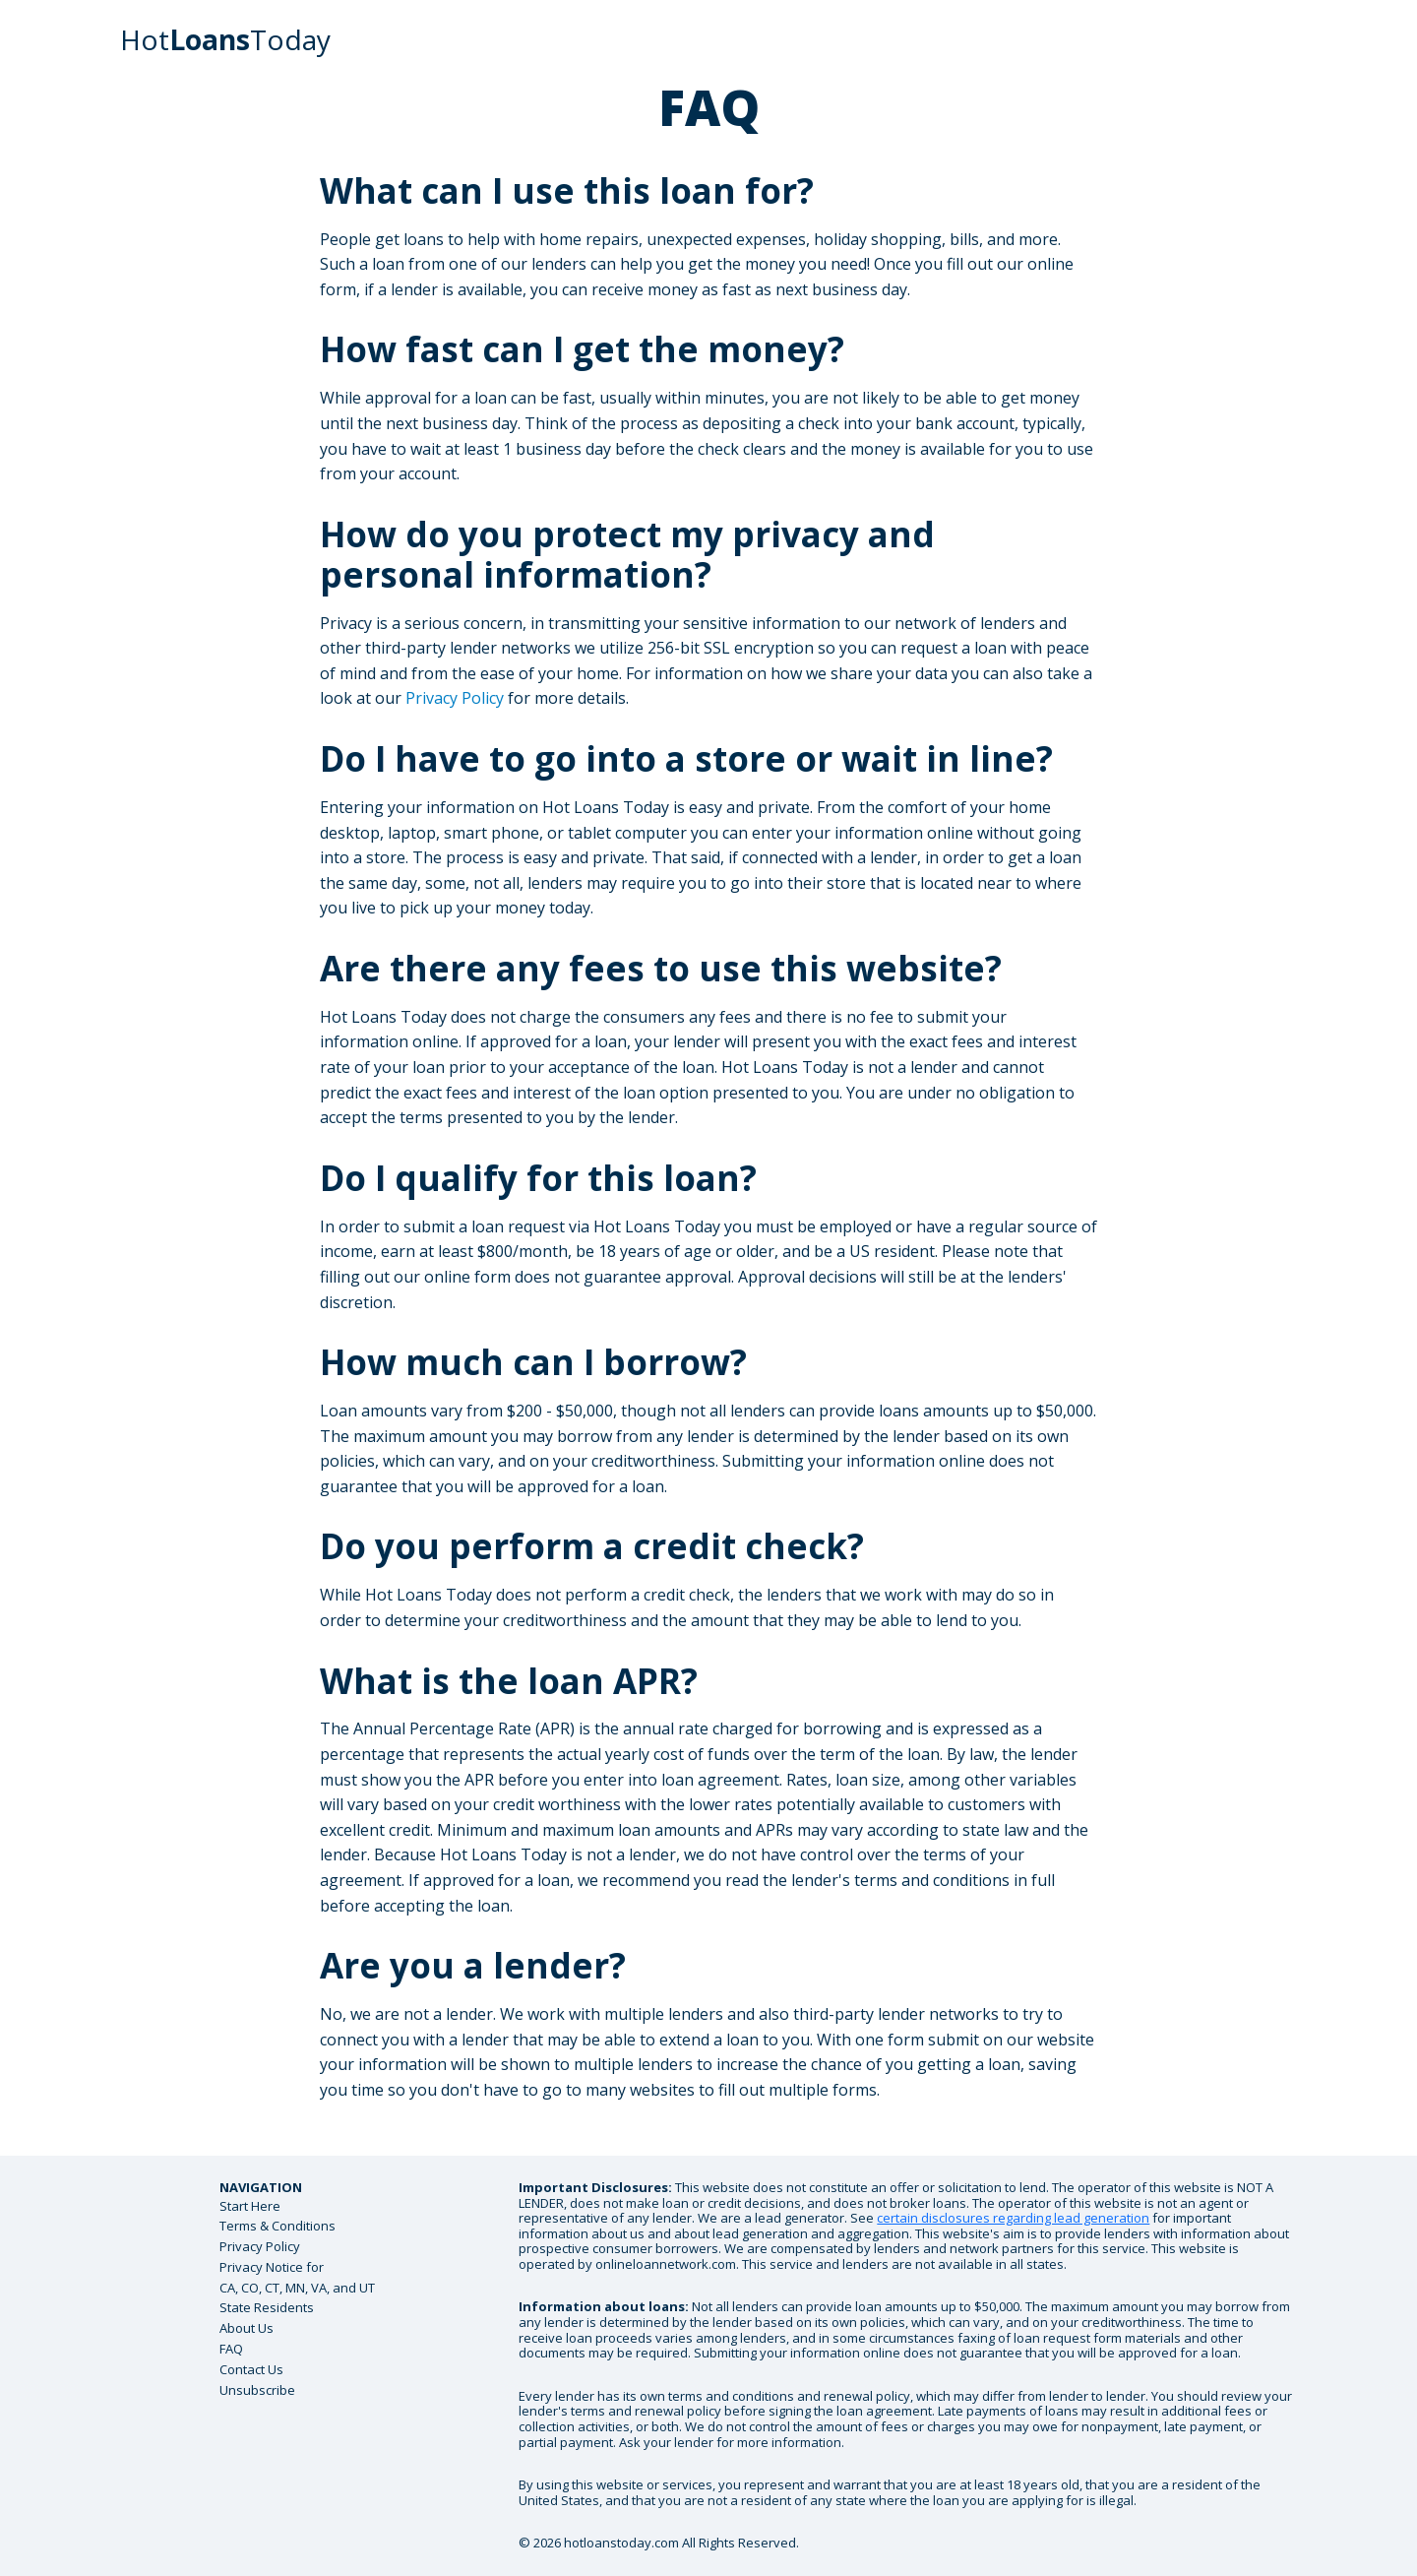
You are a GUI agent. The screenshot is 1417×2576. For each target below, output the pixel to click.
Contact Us (251, 2369)
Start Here (249, 2206)
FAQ (231, 2348)
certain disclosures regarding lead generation (1013, 2218)
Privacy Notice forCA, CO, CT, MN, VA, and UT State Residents (297, 2287)
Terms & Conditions (277, 2225)
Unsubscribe (257, 2390)
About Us (246, 2328)
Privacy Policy (454, 698)
